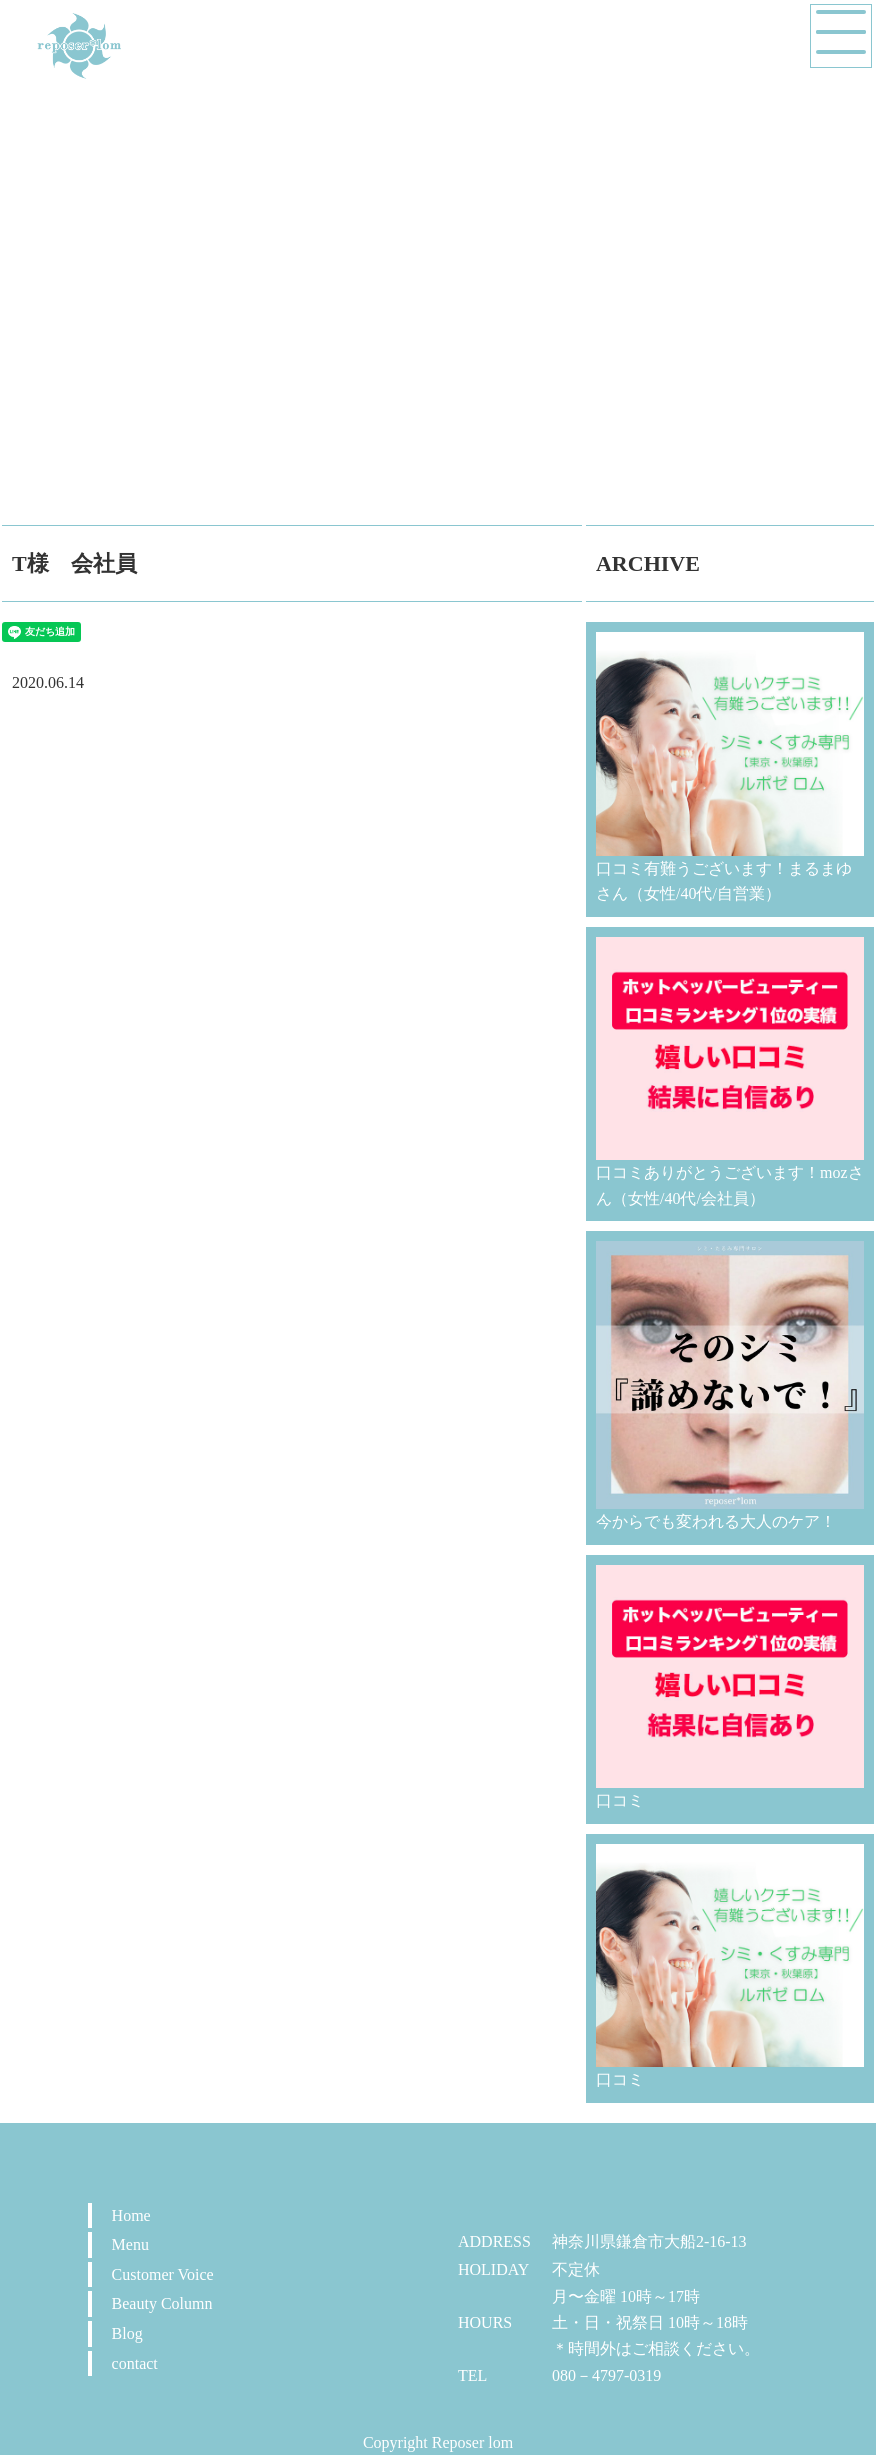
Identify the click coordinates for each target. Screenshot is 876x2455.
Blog (127, 2333)
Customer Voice (163, 2274)
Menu (130, 2244)
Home (131, 2215)
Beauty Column (162, 2303)
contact (135, 2363)
